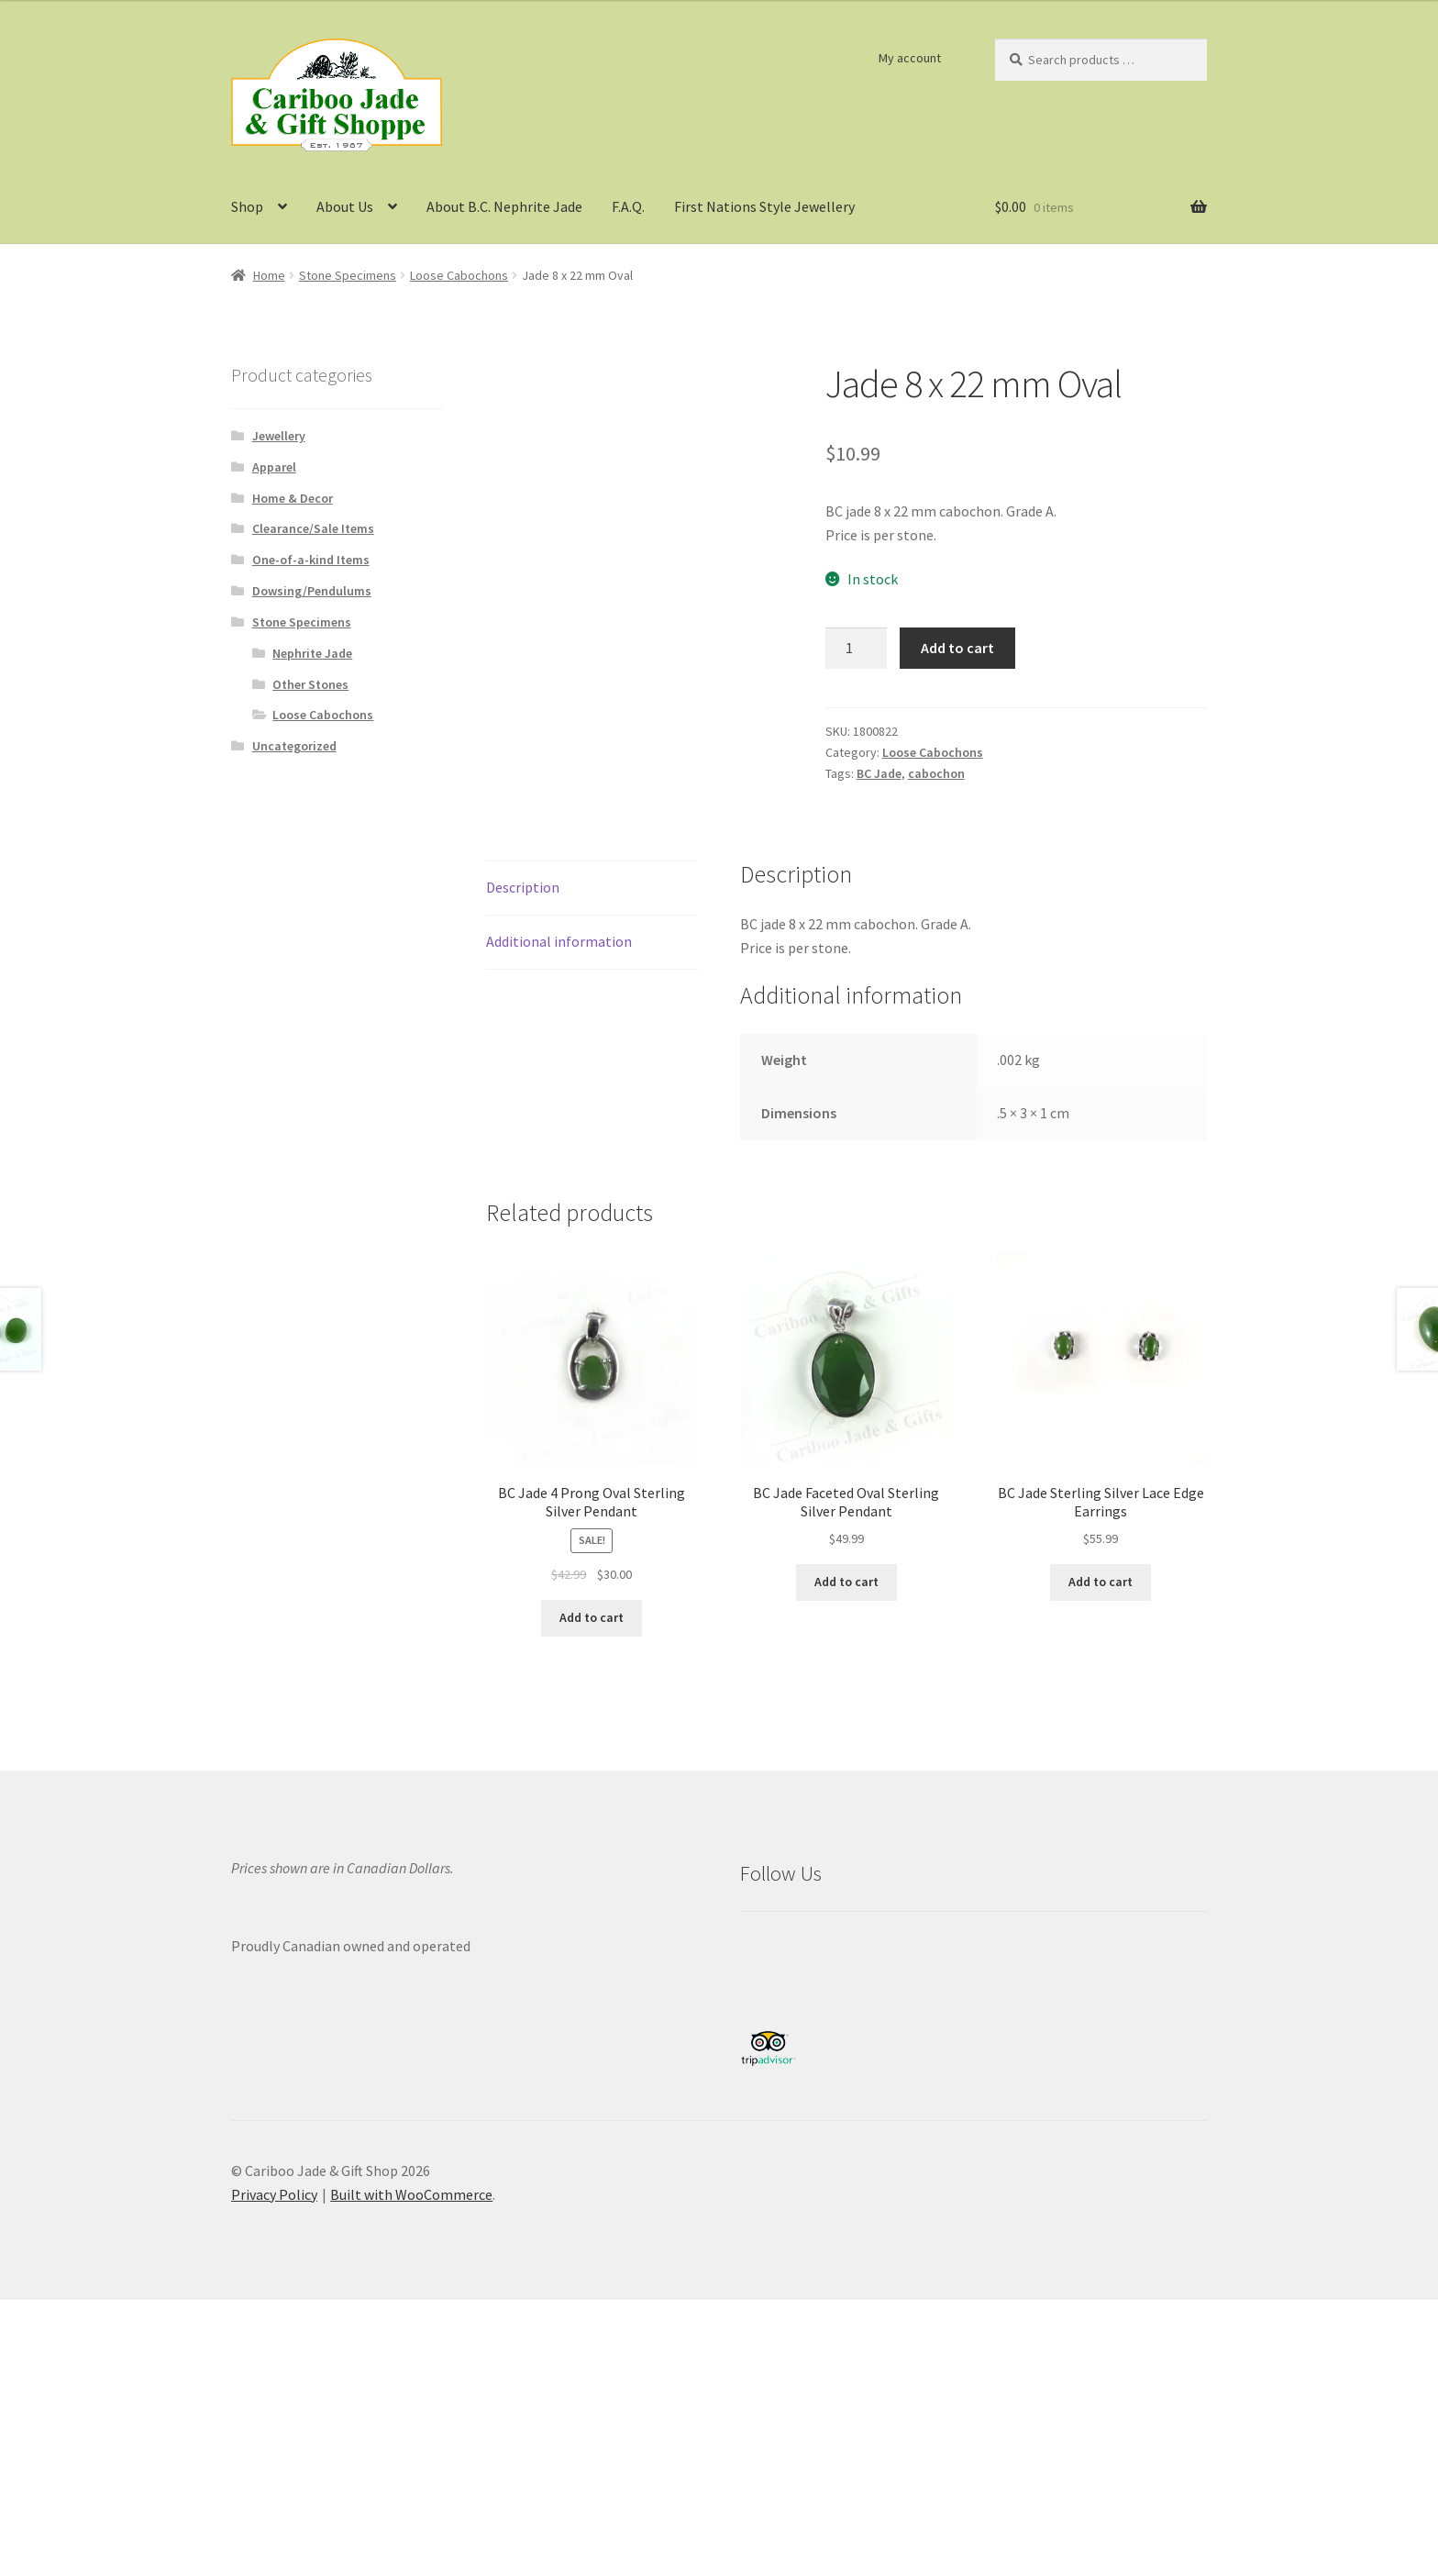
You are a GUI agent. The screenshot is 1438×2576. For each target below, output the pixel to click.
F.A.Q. (628, 206)
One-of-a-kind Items (311, 559)
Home (269, 275)
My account (910, 58)
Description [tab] (522, 887)
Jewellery (278, 435)
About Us (344, 206)
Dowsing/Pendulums (311, 591)
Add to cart (957, 647)
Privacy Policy (274, 2194)
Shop (247, 206)
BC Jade (879, 773)
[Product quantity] (856, 648)
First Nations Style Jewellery (764, 206)
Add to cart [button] (591, 1617)
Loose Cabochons (459, 275)
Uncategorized (294, 746)
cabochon (936, 773)
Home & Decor (292, 498)
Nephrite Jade (312, 653)
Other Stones (310, 684)
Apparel (274, 467)
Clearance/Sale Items (313, 528)
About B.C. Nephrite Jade (504, 206)
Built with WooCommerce (411, 2194)
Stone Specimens (347, 275)
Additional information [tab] (559, 941)
